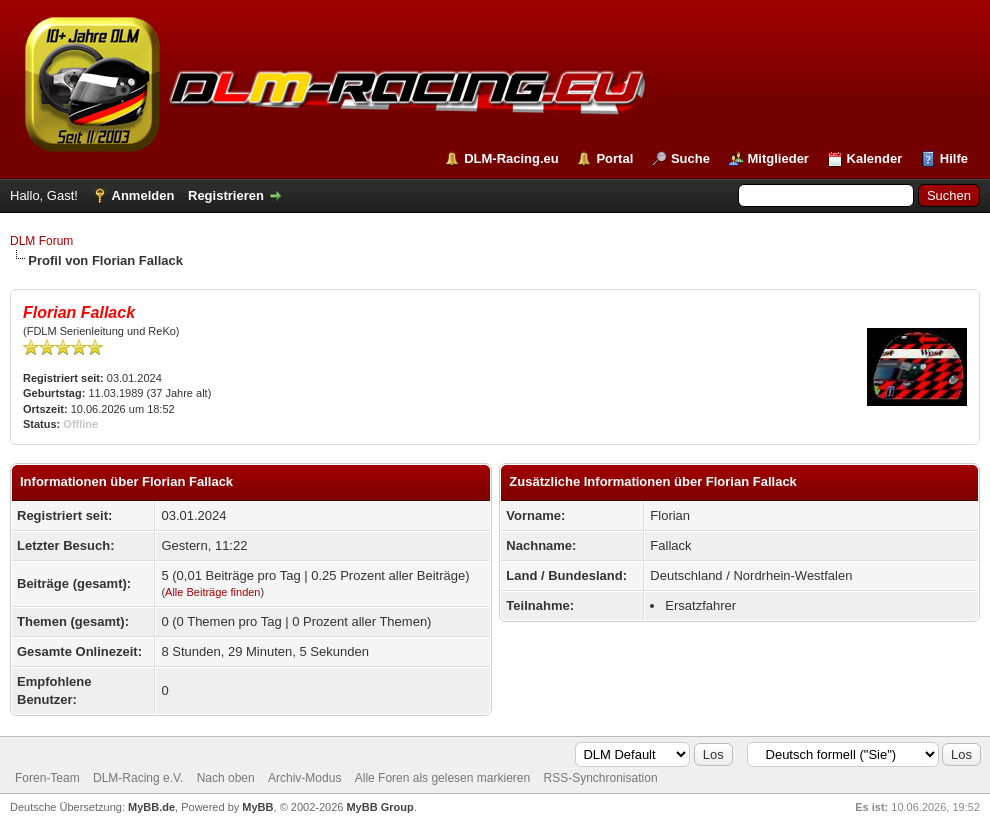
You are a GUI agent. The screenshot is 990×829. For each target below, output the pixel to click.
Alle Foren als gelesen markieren (442, 778)
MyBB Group (379, 807)
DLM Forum (41, 241)
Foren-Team (47, 778)
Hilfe (954, 158)
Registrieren (226, 195)
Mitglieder (778, 158)
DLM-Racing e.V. (138, 778)
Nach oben (226, 778)
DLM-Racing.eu (511, 158)
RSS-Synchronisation (601, 778)
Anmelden (143, 195)
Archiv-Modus (304, 778)
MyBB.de (151, 807)
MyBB (257, 807)
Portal (614, 158)
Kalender (875, 158)
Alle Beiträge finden (212, 592)
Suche (690, 158)
